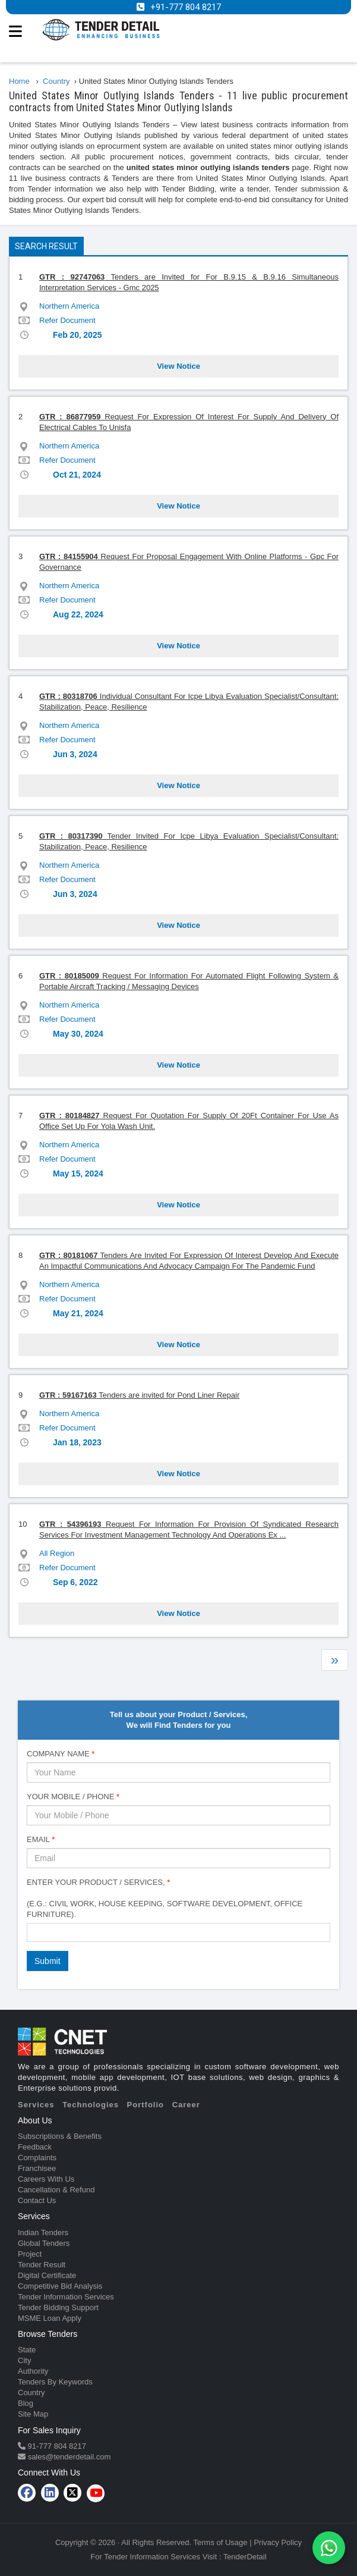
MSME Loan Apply (49, 2318)
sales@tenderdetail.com (68, 2456)
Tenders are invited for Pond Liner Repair (139, 1395)
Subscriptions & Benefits (60, 2136)
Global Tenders (43, 2243)
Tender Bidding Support (58, 2307)
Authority (33, 2371)
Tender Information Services (66, 2296)
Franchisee (37, 2168)
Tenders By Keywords (55, 2381)
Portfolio (145, 2104)
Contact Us (37, 2200)
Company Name (60, 1753)
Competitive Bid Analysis (60, 2286)
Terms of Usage (221, 2542)
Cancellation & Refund (56, 2189)
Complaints (37, 2157)
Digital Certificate (47, 2275)
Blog (25, 2403)
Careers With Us (46, 2179)
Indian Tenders (43, 2232)
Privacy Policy (278, 2542)
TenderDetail (245, 2556)
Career (186, 2104)
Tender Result (41, 2264)
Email (41, 1839)
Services (36, 2104)
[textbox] (33, 1931)
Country (31, 2392)
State (27, 2349)
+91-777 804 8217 (185, 7)
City (24, 2360)
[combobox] (178, 1932)
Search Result (46, 246)
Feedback (35, 2146)
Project (30, 2253)
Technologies (90, 2104)
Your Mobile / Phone (73, 1796)
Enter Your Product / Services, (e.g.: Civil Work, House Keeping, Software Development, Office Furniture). (164, 1898)
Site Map (33, 2413)
